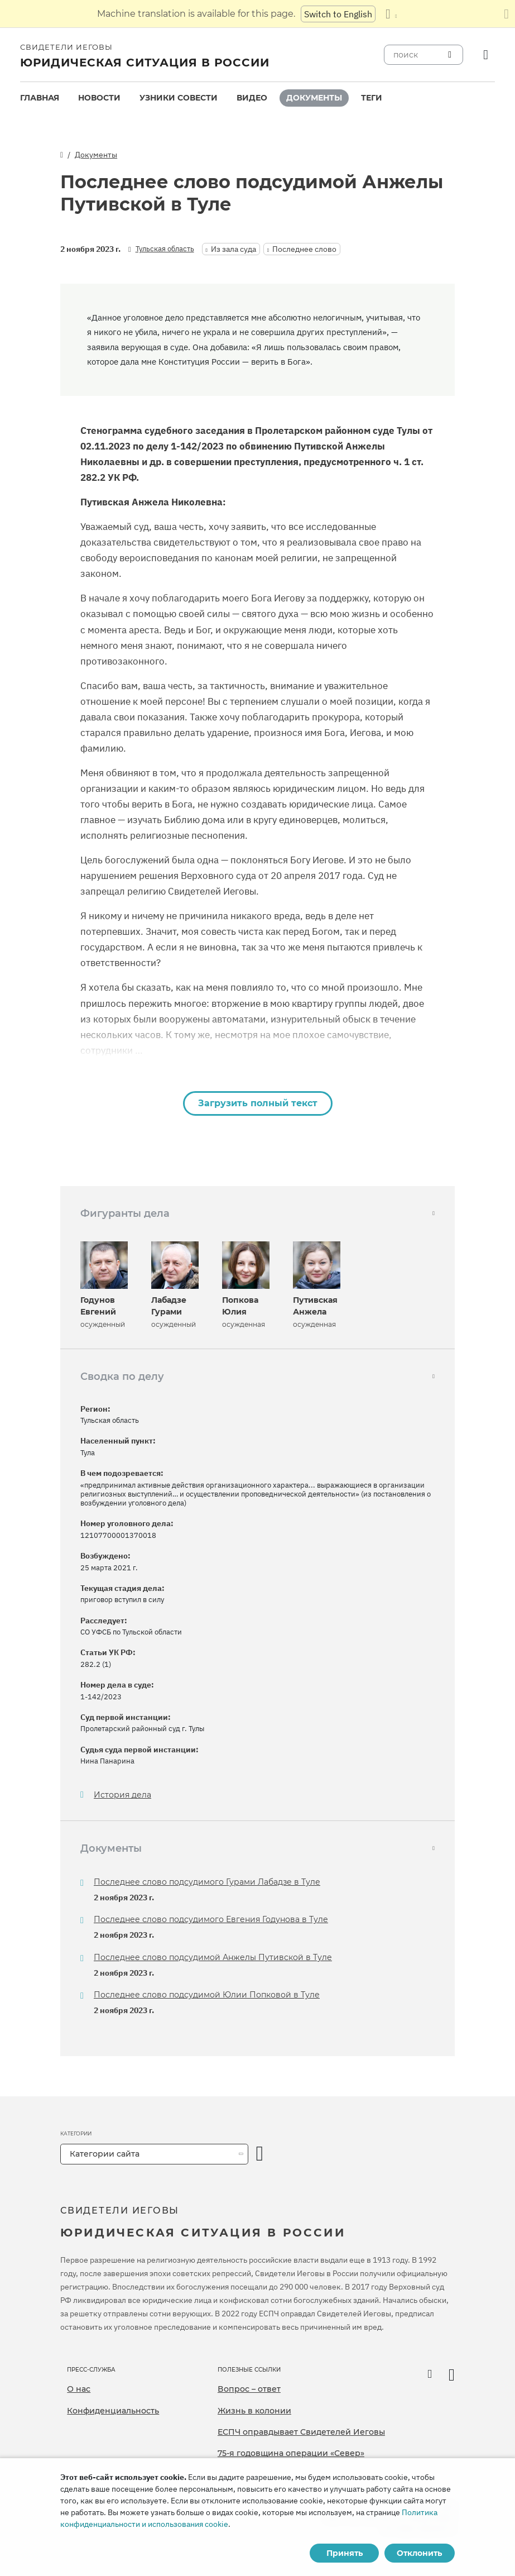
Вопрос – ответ (249, 2389)
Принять (344, 2553)
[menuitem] (39, 98)
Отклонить (419, 2553)
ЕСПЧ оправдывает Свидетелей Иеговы (301, 2432)
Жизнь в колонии (254, 2411)
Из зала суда (233, 249)
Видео (252, 98)
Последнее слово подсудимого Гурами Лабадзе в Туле (207, 1882)
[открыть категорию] (260, 2154)
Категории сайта (104, 2154)
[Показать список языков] (391, 14)
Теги (371, 98)
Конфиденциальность (113, 2411)
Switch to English (338, 14)
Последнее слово (304, 249)
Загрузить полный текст (257, 1103)
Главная (39, 98)
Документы (314, 98)
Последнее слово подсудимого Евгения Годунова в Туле (211, 1919)
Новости (99, 98)
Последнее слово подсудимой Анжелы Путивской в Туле (213, 1957)
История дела (122, 1795)
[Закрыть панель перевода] (506, 14)
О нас (78, 2389)
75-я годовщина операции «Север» (291, 2453)
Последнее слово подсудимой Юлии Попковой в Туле (207, 1995)
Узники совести (178, 98)
